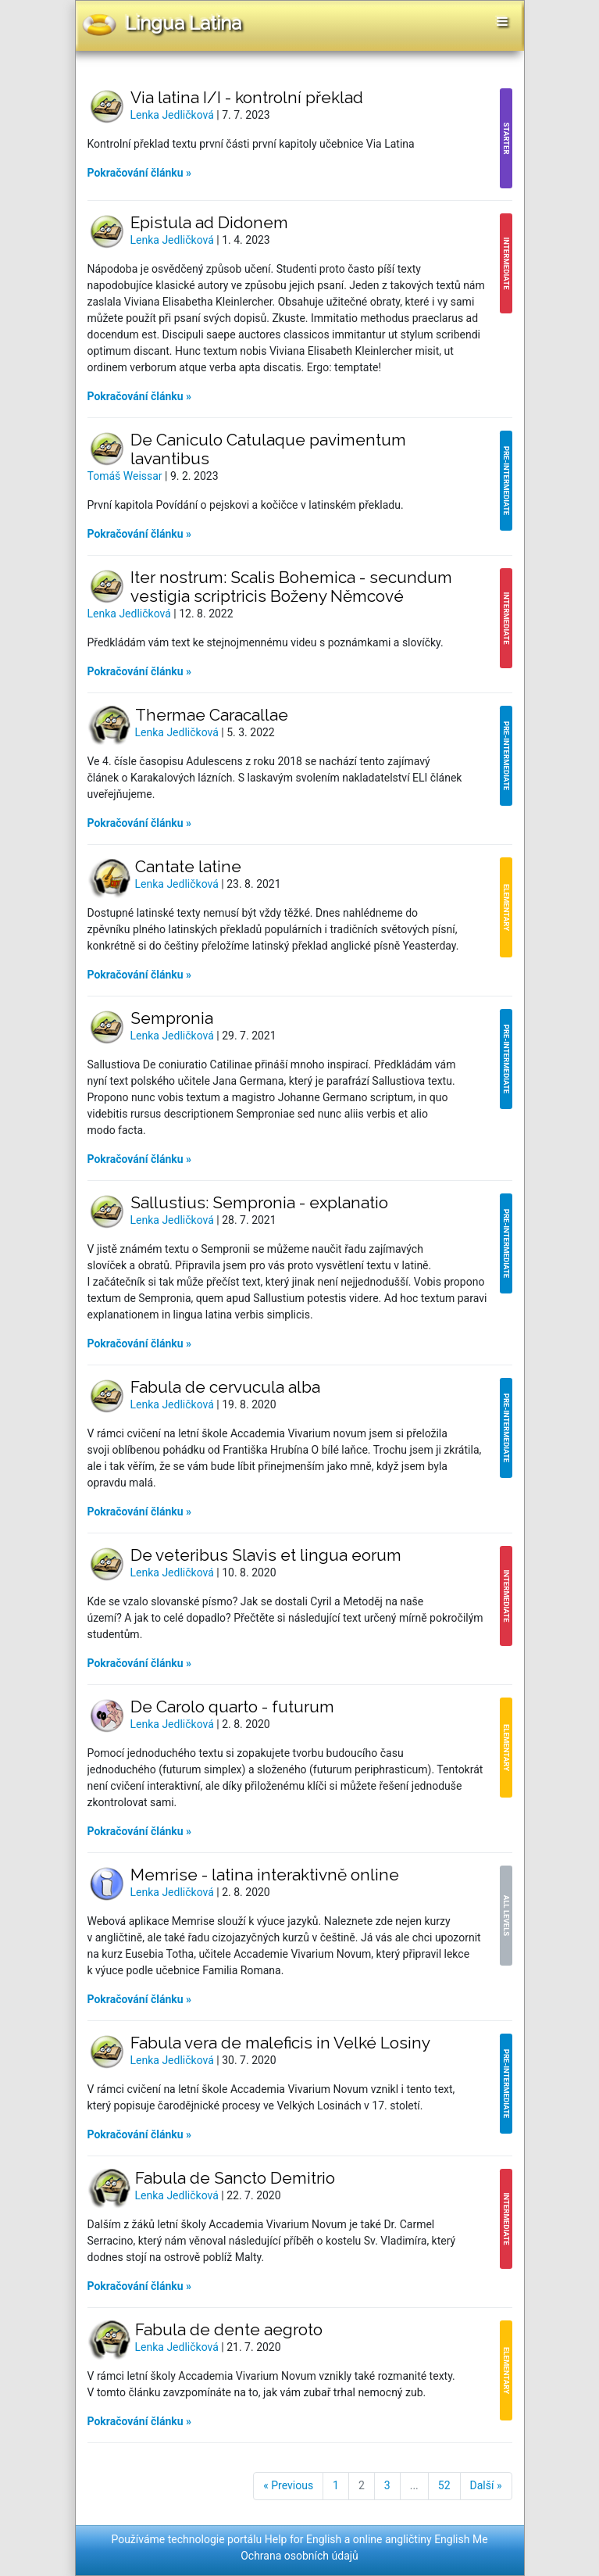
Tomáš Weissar (126, 476)
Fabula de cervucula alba (225, 1387)
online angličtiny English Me (420, 2539)
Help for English (303, 2539)
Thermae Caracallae (211, 714)
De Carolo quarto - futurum (232, 1706)
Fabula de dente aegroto (229, 2329)
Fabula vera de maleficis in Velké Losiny (280, 2042)
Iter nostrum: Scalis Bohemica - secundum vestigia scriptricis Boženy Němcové (291, 586)
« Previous (288, 2485)
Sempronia (171, 1018)
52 (444, 2485)
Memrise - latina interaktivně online (264, 1874)
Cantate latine (188, 866)
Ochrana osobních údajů (299, 2555)
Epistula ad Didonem (209, 222)
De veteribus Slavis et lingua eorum (265, 1555)
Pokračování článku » (139, 172)
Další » (486, 2485)
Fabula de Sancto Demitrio (235, 2178)
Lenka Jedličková (173, 115)
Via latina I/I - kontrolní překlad (246, 97)
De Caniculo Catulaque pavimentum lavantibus (268, 449)
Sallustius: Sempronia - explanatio (259, 1202)
